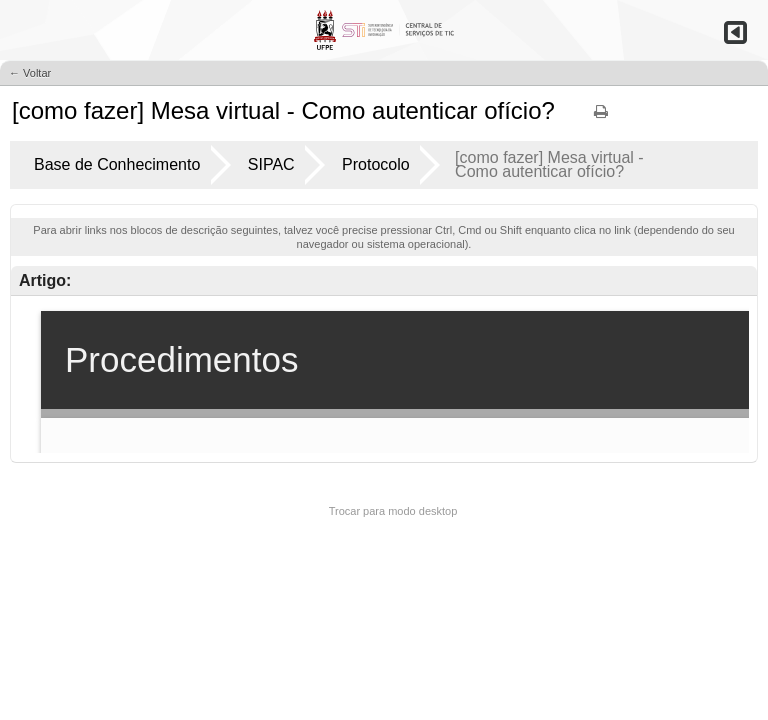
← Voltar (30, 73)
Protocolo (376, 164)
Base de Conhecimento (117, 164)
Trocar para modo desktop (393, 511)
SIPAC (271, 164)
